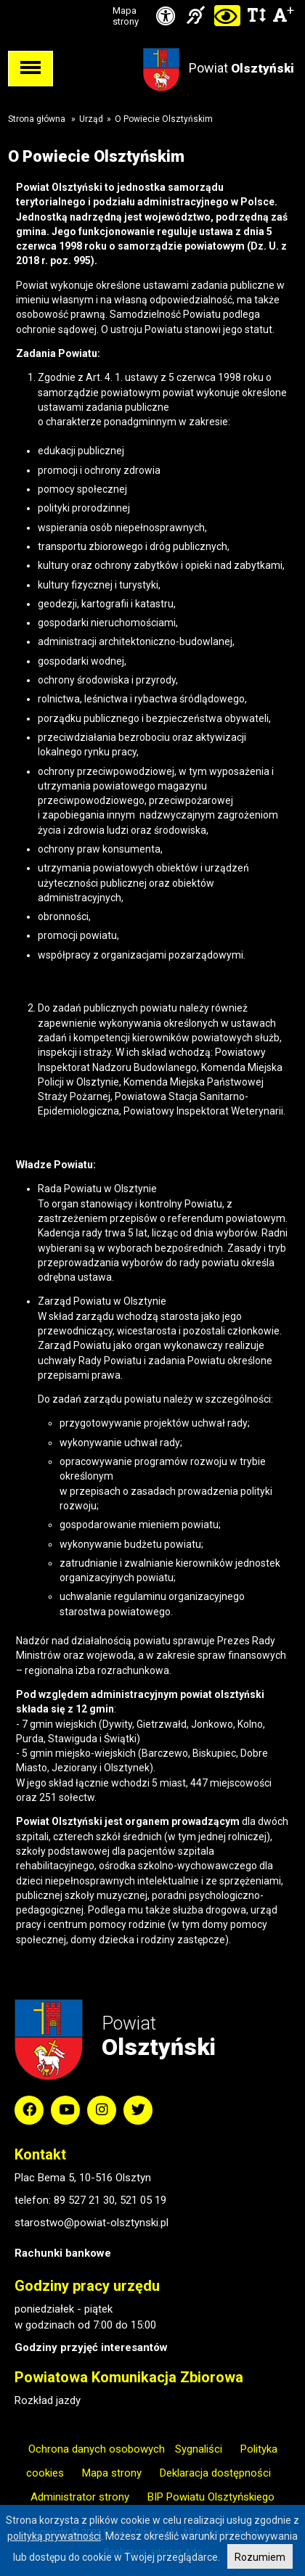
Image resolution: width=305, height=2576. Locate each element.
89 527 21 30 (84, 2200)
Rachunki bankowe (63, 2253)
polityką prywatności (54, 2536)
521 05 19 (143, 2200)
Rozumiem (260, 2557)
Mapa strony (126, 16)
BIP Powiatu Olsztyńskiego (210, 2496)
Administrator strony (79, 2496)
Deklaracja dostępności (215, 2472)
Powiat (241, 67)
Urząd (91, 119)
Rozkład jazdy (48, 2400)
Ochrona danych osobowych (96, 2449)
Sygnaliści (198, 2449)
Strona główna (36, 119)
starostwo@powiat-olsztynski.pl (91, 2222)
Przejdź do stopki (152, 0)
